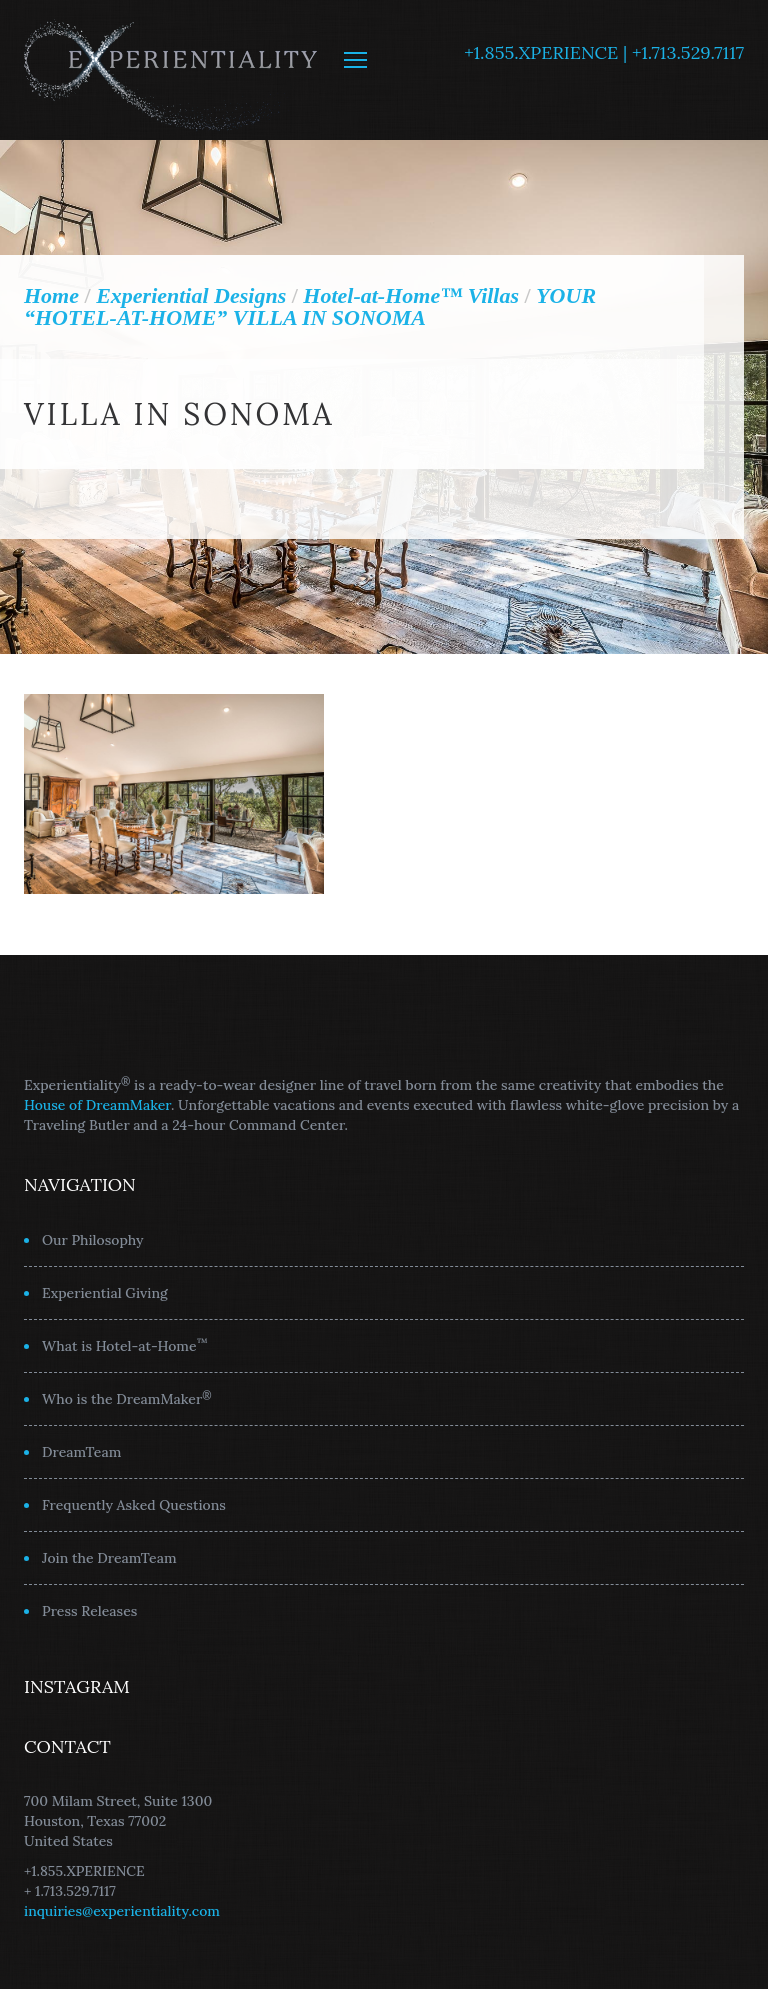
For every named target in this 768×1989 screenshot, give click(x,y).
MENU (355, 60)
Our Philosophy (93, 1240)
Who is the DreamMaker (127, 1398)
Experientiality (171, 70)
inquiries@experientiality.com (122, 1911)
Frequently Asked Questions (134, 1505)
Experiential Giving (105, 1293)
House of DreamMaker (97, 1105)
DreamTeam (81, 1452)
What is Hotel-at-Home (125, 1345)
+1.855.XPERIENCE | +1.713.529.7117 (604, 52)
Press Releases (89, 1611)
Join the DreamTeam (109, 1558)
